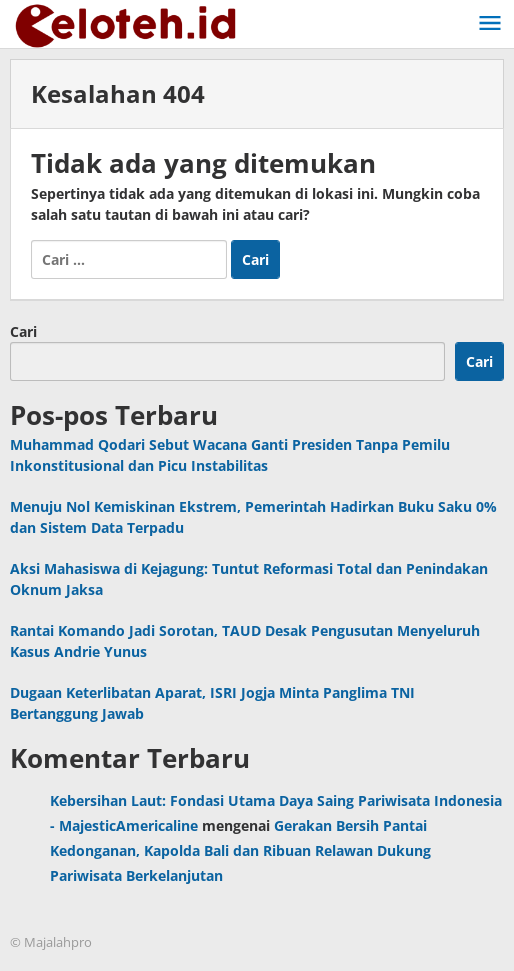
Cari (23, 331)
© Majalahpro (51, 942)
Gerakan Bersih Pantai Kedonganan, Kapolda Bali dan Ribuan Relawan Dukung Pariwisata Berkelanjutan (240, 850)
